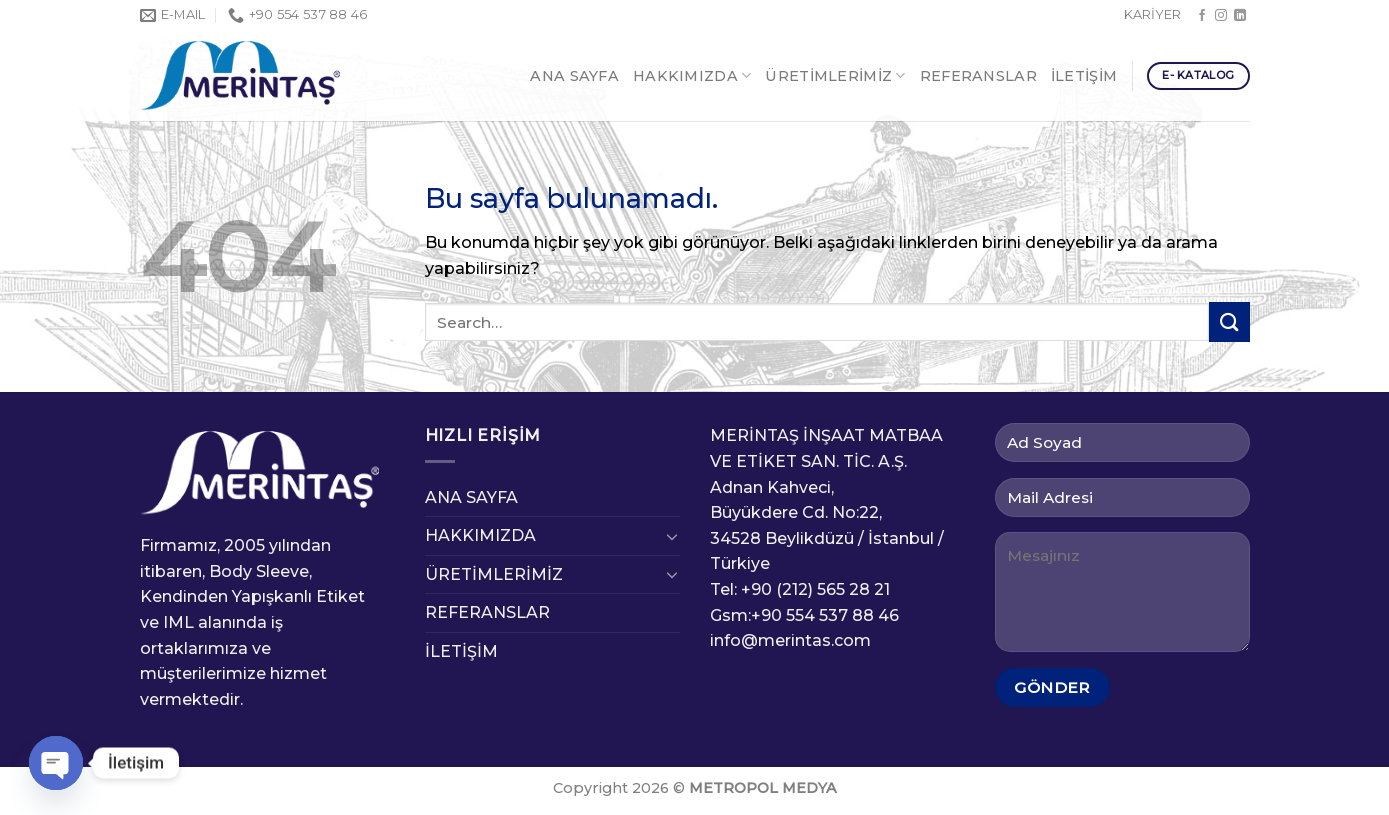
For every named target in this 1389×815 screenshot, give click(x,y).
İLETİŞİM (1084, 76)
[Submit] (1229, 321)
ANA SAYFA (574, 76)
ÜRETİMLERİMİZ (835, 75)
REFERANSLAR (978, 76)
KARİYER (1152, 14)
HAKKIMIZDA (692, 75)
